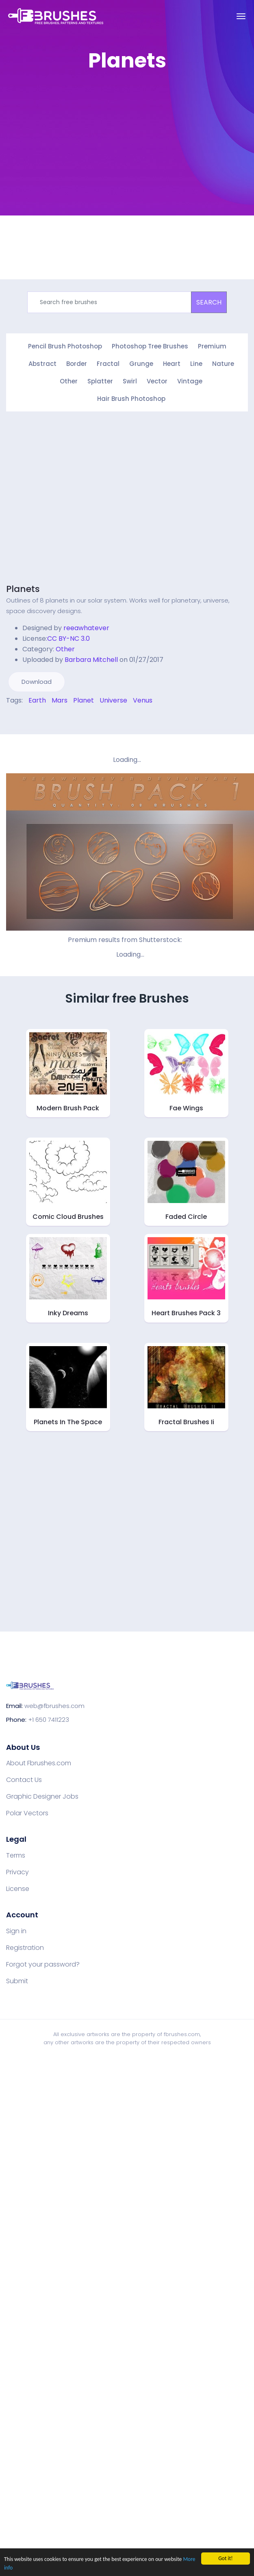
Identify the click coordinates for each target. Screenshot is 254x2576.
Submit (17, 1981)
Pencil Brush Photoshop (65, 346)
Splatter (100, 381)
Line (196, 363)
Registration (25, 1948)
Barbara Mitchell (91, 659)
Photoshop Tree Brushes (150, 346)
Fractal (108, 363)
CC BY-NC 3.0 (68, 638)
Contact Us (24, 1780)
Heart (171, 363)
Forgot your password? (43, 1964)
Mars (59, 700)
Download (37, 681)
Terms (15, 1856)
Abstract (42, 363)
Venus (142, 700)
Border (76, 363)
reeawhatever (86, 628)
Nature (223, 363)
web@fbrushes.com (54, 1705)
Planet (83, 700)
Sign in (16, 1931)
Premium (212, 346)
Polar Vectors (27, 1813)
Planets (23, 589)
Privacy (17, 1872)
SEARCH (208, 302)
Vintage (189, 381)
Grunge (141, 363)
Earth (37, 700)
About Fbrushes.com (38, 1763)
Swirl (130, 381)
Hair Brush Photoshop (131, 398)
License (17, 1889)
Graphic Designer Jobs (42, 1797)
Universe (113, 700)
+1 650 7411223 (48, 1719)
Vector (157, 381)
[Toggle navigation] (241, 16)
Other (69, 381)
